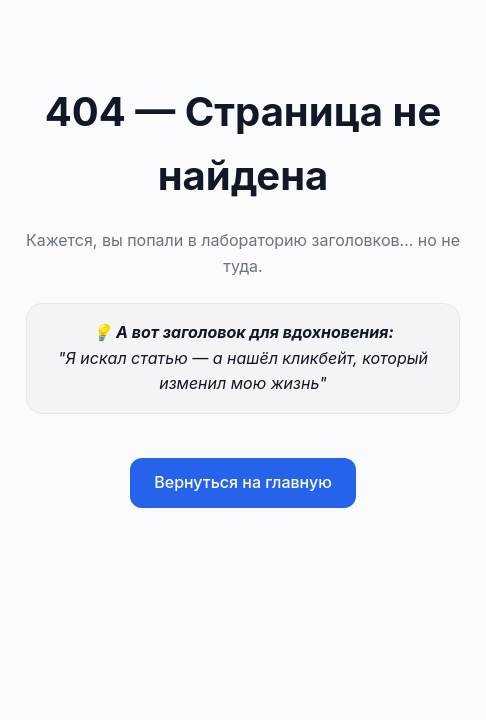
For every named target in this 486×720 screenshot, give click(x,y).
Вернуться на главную (243, 482)
